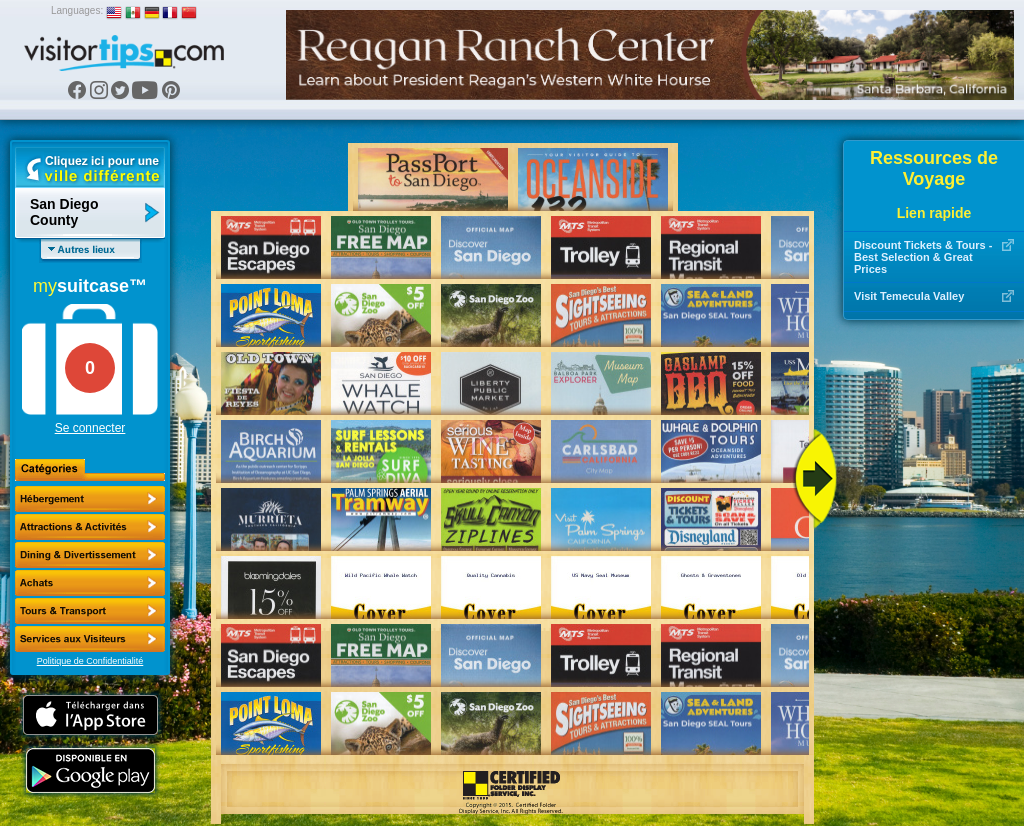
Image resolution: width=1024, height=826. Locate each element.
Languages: (77, 10)
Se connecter (90, 428)
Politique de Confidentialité (90, 661)
